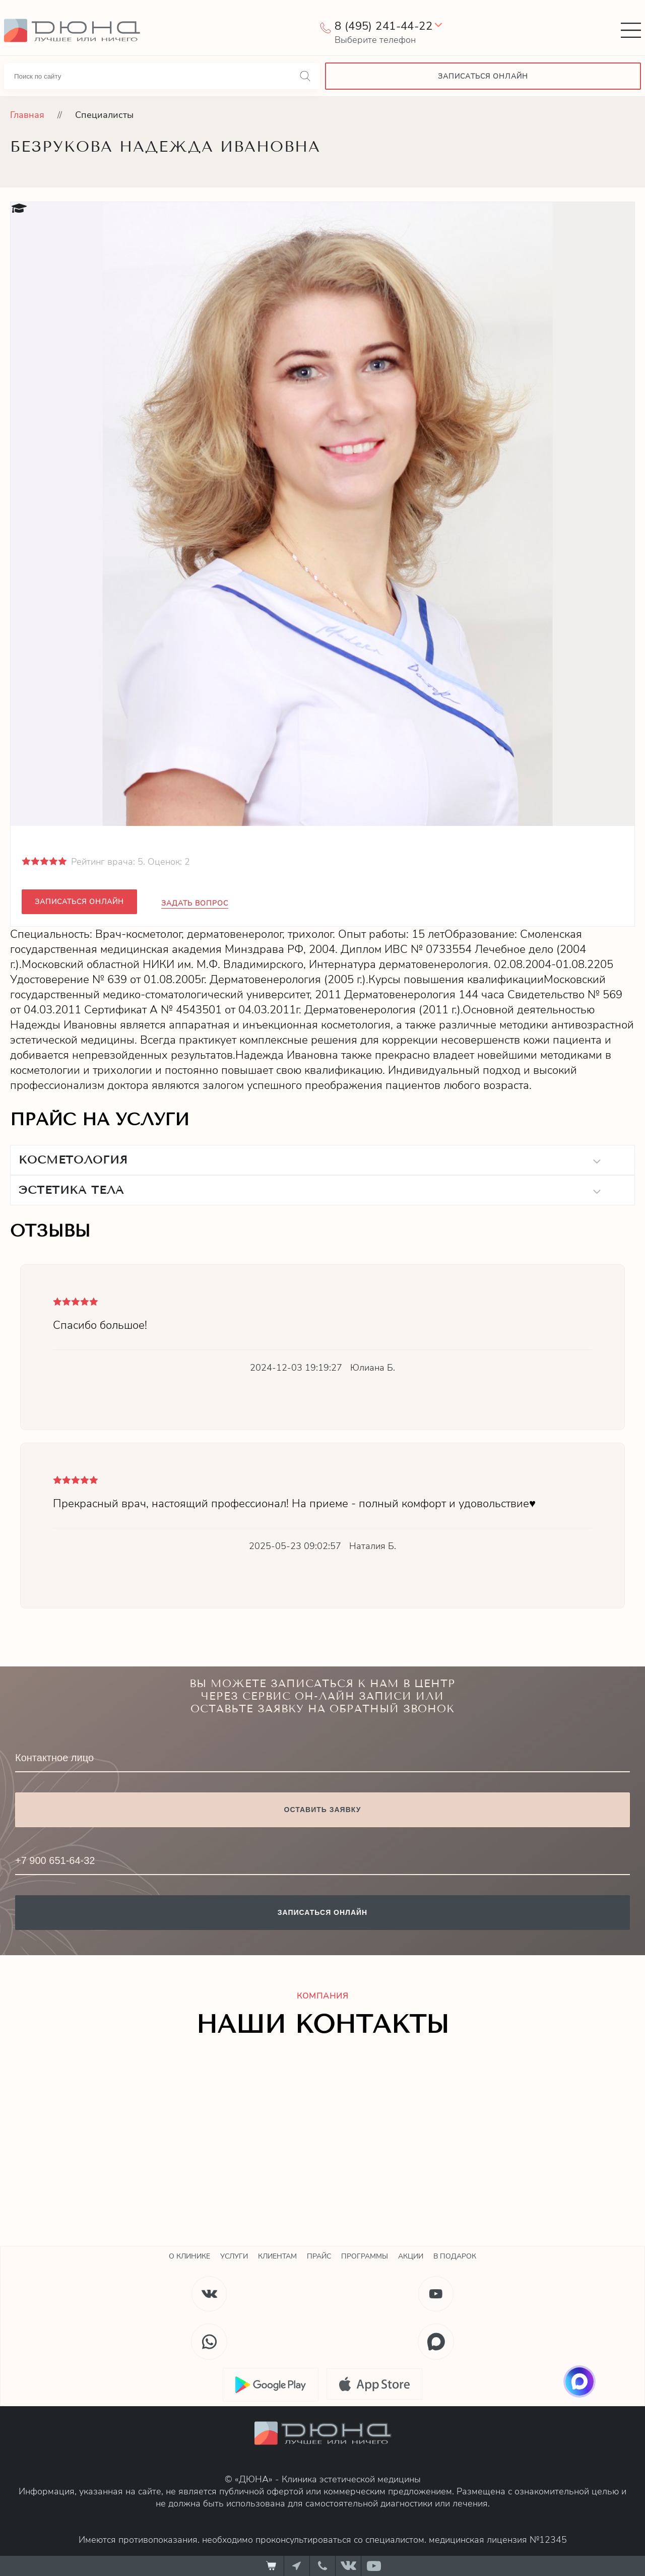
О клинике (189, 2256)
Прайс (319, 2256)
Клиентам (277, 2256)
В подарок (454, 2256)
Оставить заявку (322, 1810)
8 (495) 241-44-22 (383, 26)
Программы (364, 2256)
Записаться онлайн (79, 902)
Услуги (234, 2256)
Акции (410, 2256)
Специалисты (104, 115)
